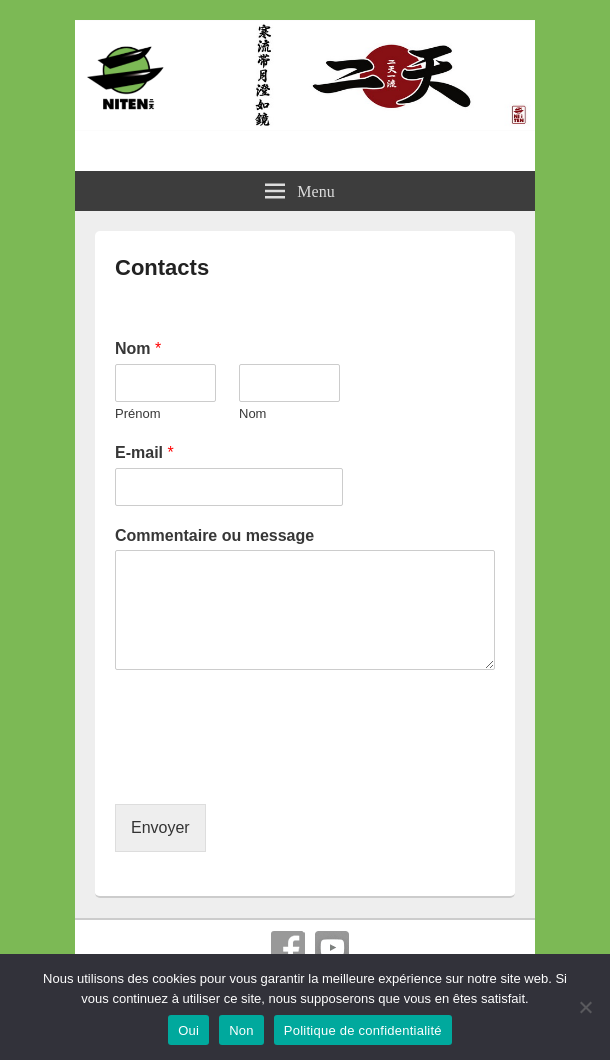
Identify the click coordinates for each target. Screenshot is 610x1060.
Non (241, 1030)
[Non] (585, 1007)
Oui (188, 1030)
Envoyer (160, 827)
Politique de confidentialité (363, 1030)
